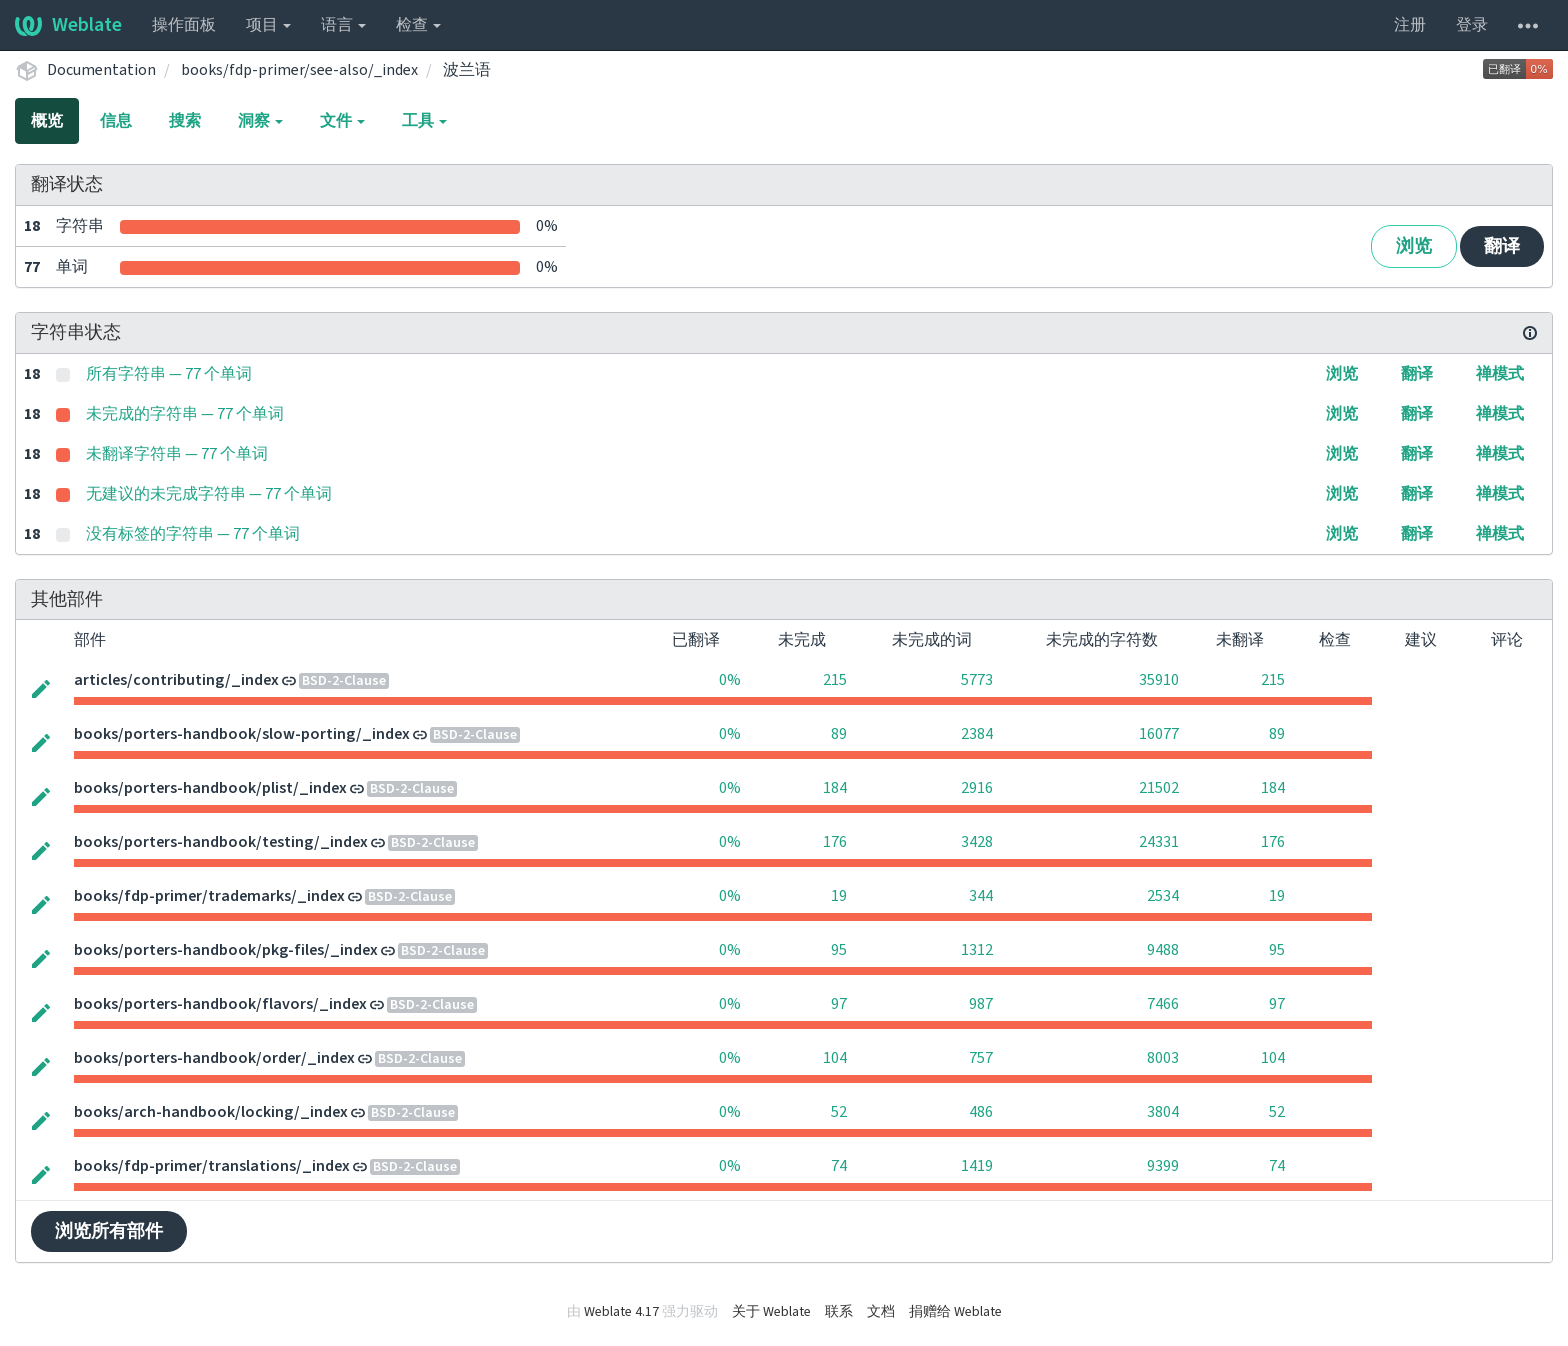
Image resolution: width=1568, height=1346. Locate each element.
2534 (1163, 896)
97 (839, 1004)
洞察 (260, 121)
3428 (977, 842)
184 (835, 788)
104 (835, 1058)
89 (839, 734)
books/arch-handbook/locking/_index (211, 1112)
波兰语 (467, 70)
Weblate (68, 25)
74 (839, 1166)
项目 (268, 25)
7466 (1163, 1004)
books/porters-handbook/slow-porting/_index (242, 734)
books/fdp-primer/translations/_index (212, 1166)
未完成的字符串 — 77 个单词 (185, 414)
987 (981, 1004)
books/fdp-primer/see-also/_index (299, 70)
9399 (1163, 1166)
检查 (418, 25)
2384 (977, 734)
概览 (47, 121)
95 (839, 950)
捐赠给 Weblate (955, 1312)
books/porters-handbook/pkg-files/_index (226, 950)
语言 (343, 25)
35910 (1159, 680)
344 (981, 896)
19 (839, 896)
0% (730, 680)
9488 (1163, 950)
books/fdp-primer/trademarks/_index (209, 896)
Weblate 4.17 (621, 1312)
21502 (1159, 788)
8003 (1163, 1058)
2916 (977, 788)
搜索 (185, 121)
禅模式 (1500, 374)
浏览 (1414, 246)
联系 (839, 1312)
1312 (977, 950)
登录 (1472, 25)
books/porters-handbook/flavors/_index (220, 1004)
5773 (977, 680)
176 (835, 842)
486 (981, 1112)
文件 (342, 121)
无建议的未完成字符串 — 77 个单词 (209, 494)
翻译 (1502, 246)
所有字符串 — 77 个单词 (169, 374)
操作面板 (184, 25)
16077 (1159, 734)
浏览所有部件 (109, 1231)
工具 (424, 121)
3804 (1163, 1112)
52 (839, 1112)
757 (981, 1058)
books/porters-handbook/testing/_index (221, 842)
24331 (1159, 842)
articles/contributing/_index (176, 680)
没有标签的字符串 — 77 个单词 (193, 534)
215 (835, 680)
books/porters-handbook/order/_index (214, 1058)
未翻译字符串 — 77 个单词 (177, 454)
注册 (1410, 25)
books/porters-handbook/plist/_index (210, 788)
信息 (116, 121)
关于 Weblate (771, 1312)
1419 (977, 1166)
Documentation (101, 70)
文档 (881, 1312)
